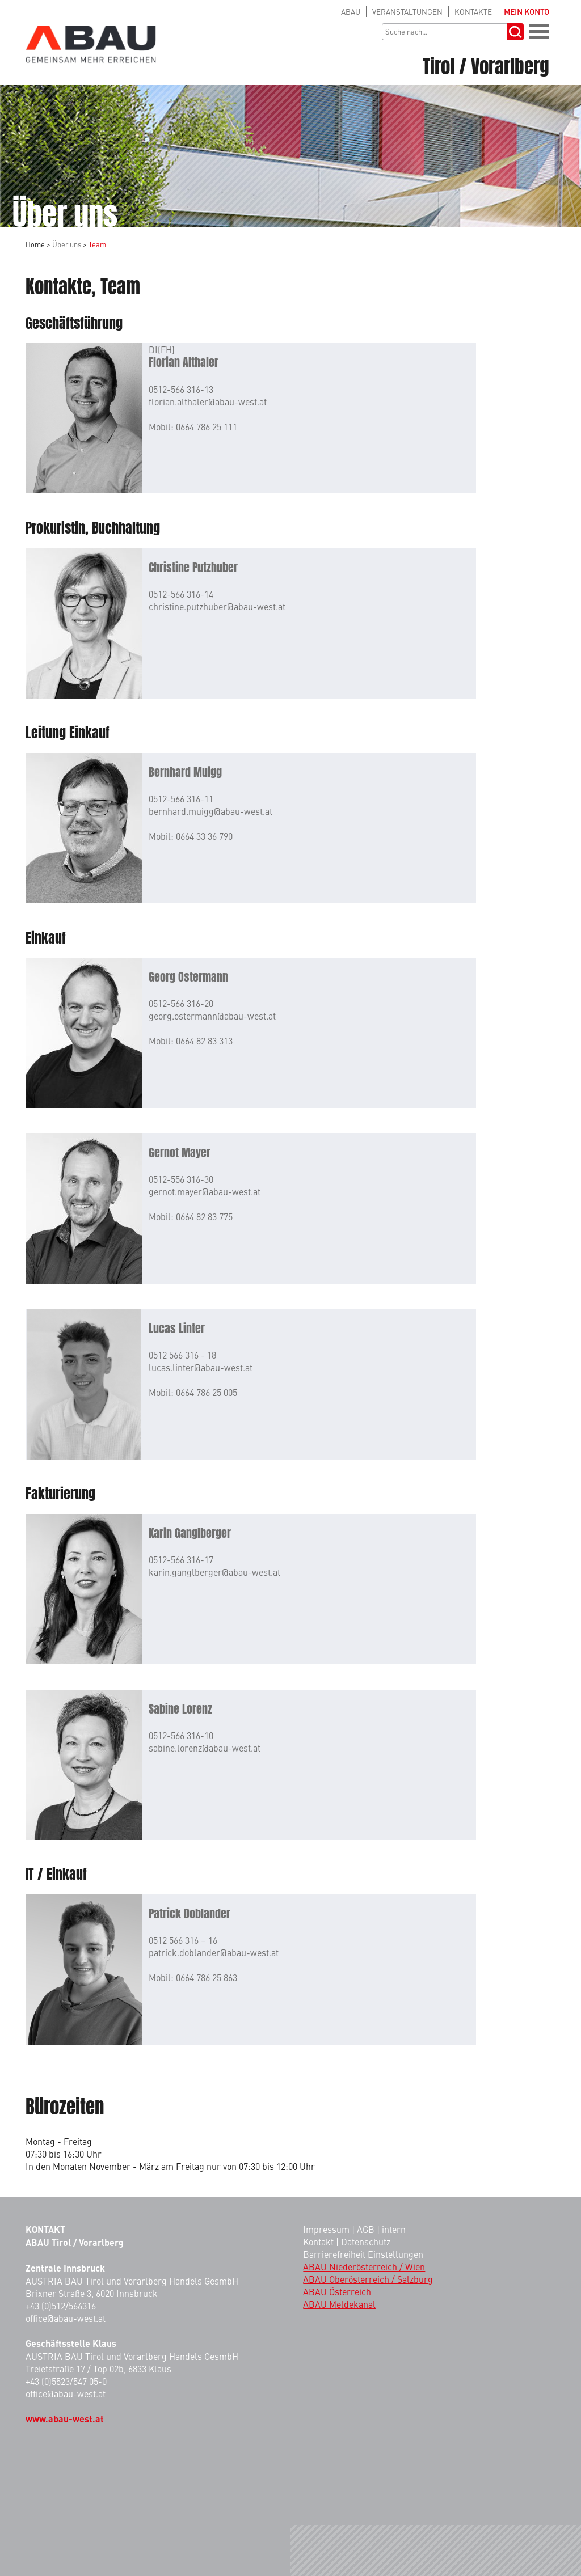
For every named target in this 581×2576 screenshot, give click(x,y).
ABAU (350, 11)
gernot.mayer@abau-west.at (204, 1191)
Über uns (66, 244)
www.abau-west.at (65, 2418)
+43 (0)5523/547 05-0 (66, 2381)
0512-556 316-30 (181, 1179)
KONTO (526, 11)
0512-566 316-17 (181, 1559)
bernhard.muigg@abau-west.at (210, 811)
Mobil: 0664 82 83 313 (191, 1040)
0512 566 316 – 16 (183, 1940)
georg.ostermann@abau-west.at (212, 1015)
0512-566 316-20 (181, 1003)
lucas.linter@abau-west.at (200, 1367)
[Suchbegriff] (444, 31)
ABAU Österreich (337, 2291)
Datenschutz (365, 2241)
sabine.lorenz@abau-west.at (204, 1747)
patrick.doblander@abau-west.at (214, 1952)
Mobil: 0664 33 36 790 (191, 836)
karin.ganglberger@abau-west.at (214, 1572)
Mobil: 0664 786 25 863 (193, 1977)
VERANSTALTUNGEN (407, 11)
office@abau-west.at (66, 2318)
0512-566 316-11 (181, 798)
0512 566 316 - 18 (182, 1354)
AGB (365, 2229)
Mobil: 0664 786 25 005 (193, 1392)
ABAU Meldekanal (339, 2304)
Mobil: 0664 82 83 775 (191, 1216)
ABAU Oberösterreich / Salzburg (368, 2279)
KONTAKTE (473, 11)
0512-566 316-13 (181, 389)
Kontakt (318, 2241)
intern (394, 2229)
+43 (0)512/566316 (61, 2305)
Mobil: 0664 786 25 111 (193, 426)
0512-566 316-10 (181, 1735)
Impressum (326, 2229)
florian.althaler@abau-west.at (208, 401)
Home (35, 244)
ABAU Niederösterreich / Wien (364, 2266)
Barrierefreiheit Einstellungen (363, 2254)
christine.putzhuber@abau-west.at (217, 606)
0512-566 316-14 (181, 593)
